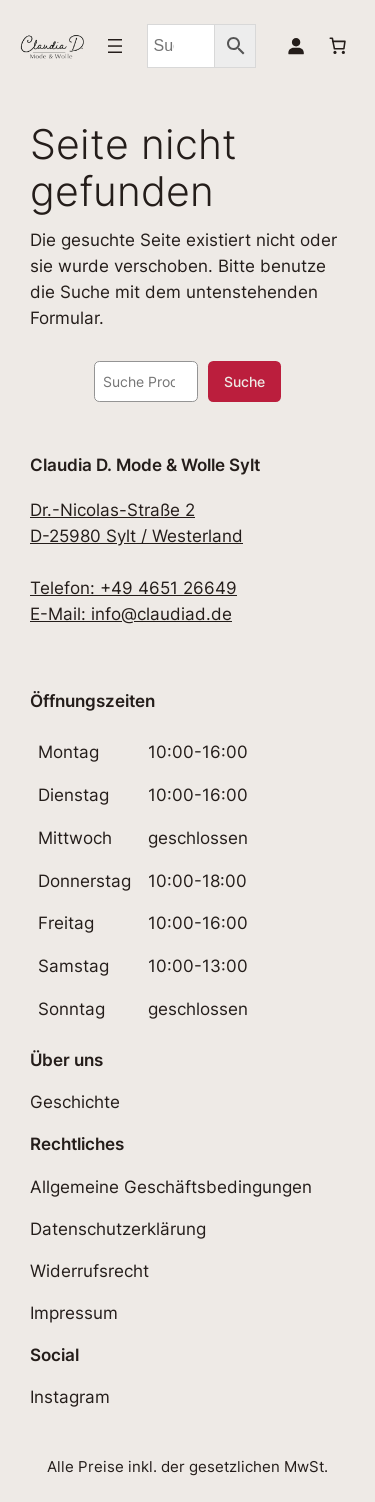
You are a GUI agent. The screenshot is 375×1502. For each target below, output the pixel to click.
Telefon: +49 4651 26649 (133, 588)
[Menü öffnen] (115, 46)
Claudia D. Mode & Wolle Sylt (145, 465)
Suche (244, 381)
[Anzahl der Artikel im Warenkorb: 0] (338, 46)
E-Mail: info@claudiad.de (131, 614)
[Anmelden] (296, 46)
